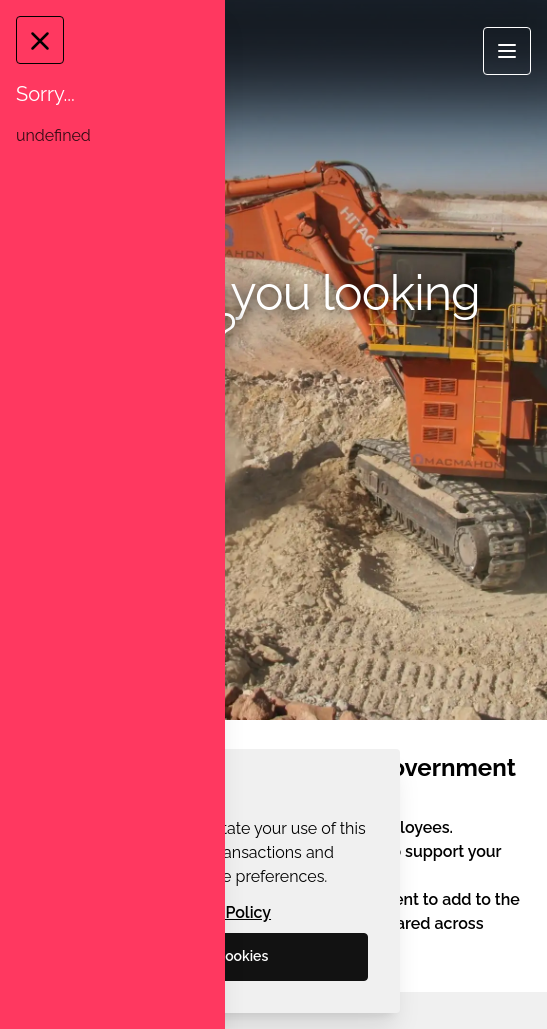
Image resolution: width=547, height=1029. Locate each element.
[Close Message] (39, 40)
